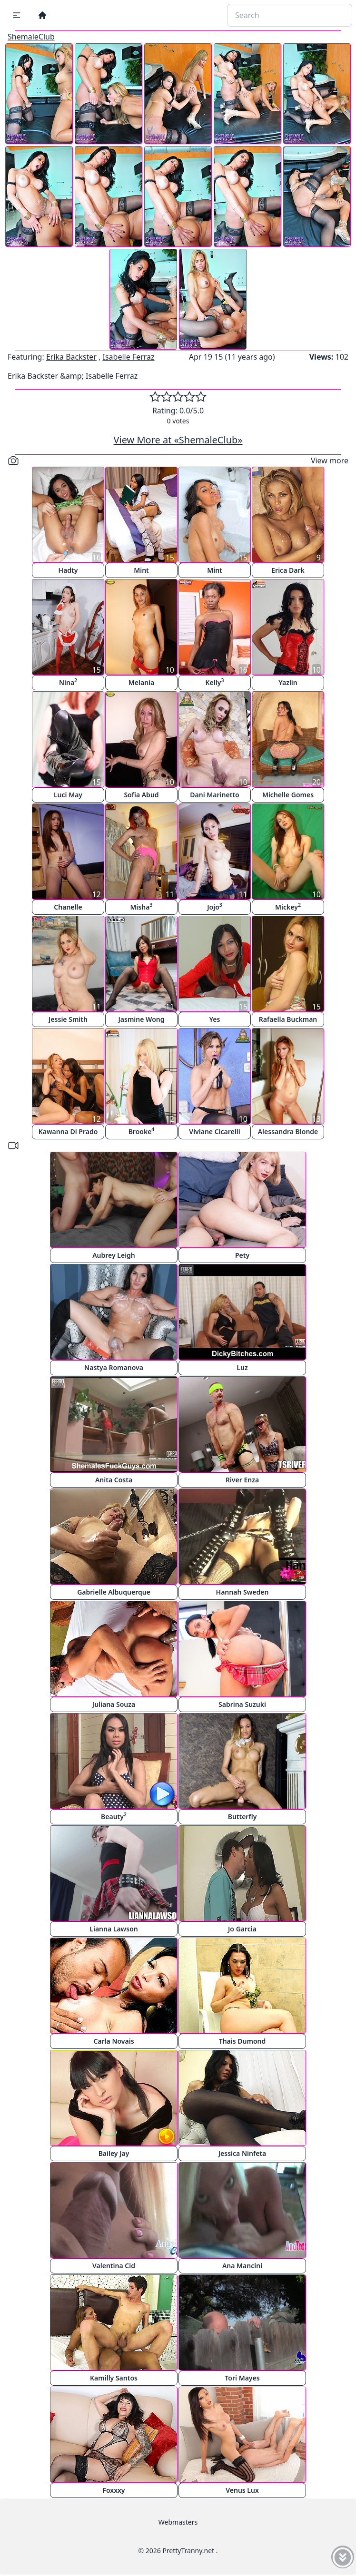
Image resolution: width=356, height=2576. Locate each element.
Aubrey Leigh (113, 1255)
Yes (214, 1019)
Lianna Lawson (113, 1928)
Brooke (142, 1131)
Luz (242, 1367)
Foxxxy (113, 2490)
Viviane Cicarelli (214, 1131)
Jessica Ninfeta (242, 2153)
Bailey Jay (114, 2153)
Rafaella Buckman (288, 1019)
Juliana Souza (113, 1704)
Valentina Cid (113, 2265)
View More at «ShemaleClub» (178, 439)
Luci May (68, 794)
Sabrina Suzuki (242, 1704)
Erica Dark (287, 570)
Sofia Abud (141, 794)
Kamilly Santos (114, 2377)
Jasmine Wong (142, 1019)
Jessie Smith (68, 1019)
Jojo (214, 906)
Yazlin (287, 682)
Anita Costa (113, 1479)
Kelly (215, 682)
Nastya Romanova (113, 1367)
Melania (141, 682)
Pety (242, 1255)
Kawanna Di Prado (68, 1131)
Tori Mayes (242, 2377)
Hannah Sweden (242, 1592)
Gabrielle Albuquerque (113, 1592)
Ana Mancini (242, 2265)
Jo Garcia (242, 1928)
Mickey (288, 906)
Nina (68, 682)
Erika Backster (71, 357)
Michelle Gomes (288, 794)
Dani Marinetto (214, 794)
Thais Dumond (242, 2041)
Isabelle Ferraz (128, 357)
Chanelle (68, 906)
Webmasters (178, 2522)
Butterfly (242, 1816)
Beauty (114, 1816)
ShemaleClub (31, 36)
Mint (141, 570)
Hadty (68, 570)
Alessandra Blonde (288, 1131)
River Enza (242, 1479)
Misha (141, 906)
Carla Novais (113, 2041)
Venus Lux (242, 2490)
